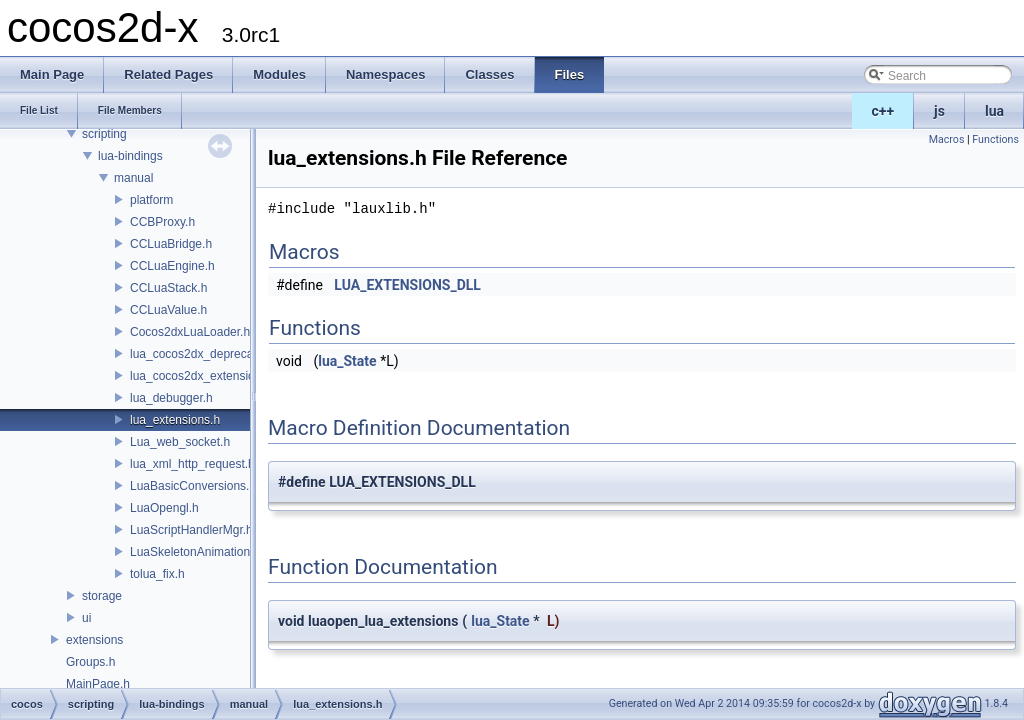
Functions (995, 139)
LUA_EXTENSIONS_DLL (407, 285)
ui (86, 618)
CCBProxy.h (162, 222)
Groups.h (90, 662)
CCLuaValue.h (168, 310)
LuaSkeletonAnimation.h (195, 552)
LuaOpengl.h (164, 508)
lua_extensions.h (175, 420)
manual (133, 178)
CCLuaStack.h (168, 288)
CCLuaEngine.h (172, 266)
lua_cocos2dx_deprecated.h (205, 354)
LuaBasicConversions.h (193, 486)
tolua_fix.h (157, 574)
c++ (883, 111)
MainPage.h (98, 684)
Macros (947, 139)
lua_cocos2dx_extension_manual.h (223, 376)
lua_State (347, 361)
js (939, 111)
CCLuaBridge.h (171, 244)
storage (102, 596)
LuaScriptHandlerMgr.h (191, 530)
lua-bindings (130, 156)
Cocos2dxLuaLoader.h (190, 332)
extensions (94, 640)
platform (151, 200)
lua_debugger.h (171, 398)
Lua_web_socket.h (180, 442)
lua (994, 111)
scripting (104, 134)
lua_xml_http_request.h (192, 464)
